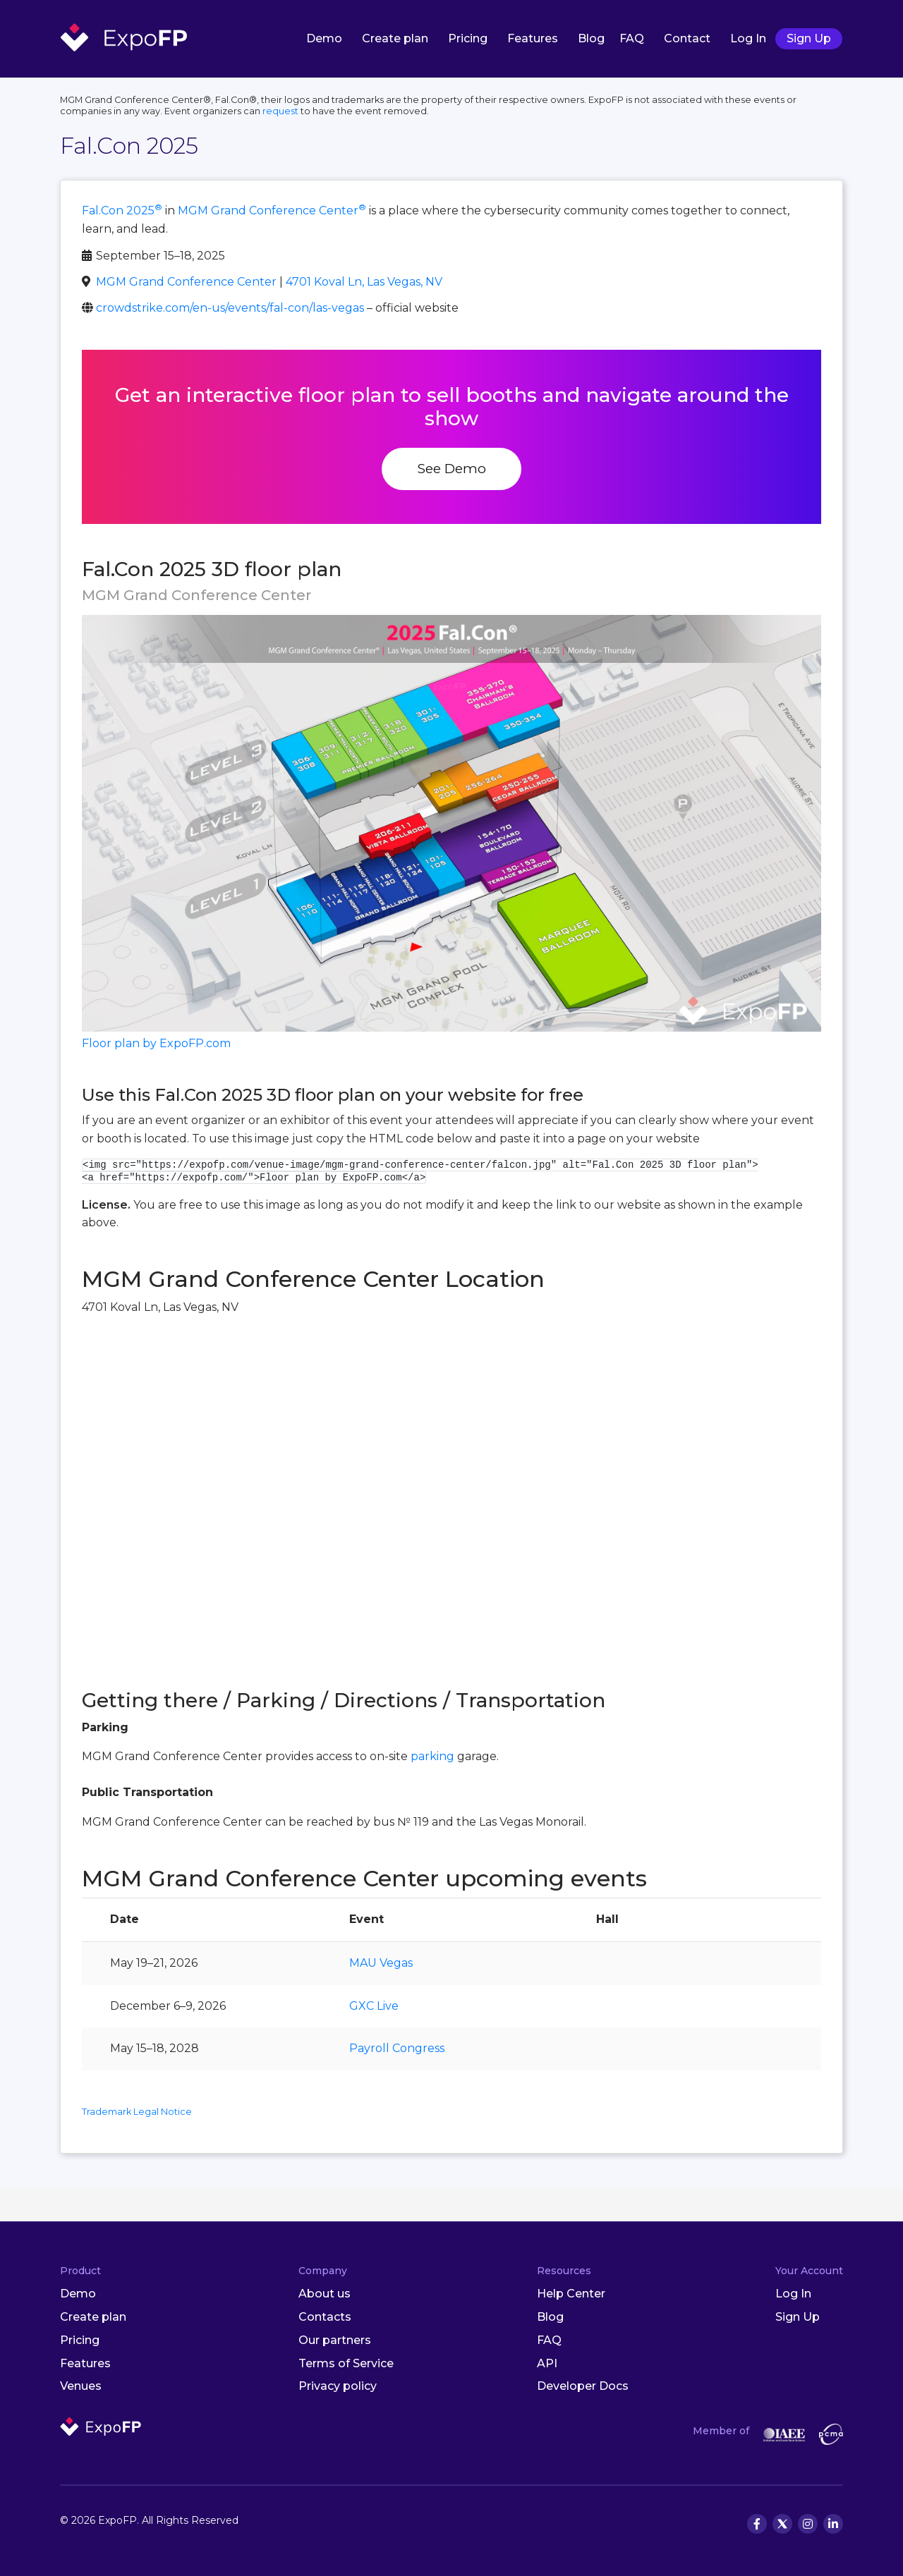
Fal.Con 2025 (122, 210)
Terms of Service (346, 2363)
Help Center (571, 2293)
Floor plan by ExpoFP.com (156, 1043)
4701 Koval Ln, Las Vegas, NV (364, 281)
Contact (687, 38)
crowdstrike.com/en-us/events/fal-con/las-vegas (230, 308)
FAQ (631, 38)
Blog (591, 38)
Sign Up (809, 38)
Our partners (334, 2340)
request (280, 111)
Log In (748, 38)
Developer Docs (583, 2386)
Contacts (324, 2317)
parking (432, 1756)
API (547, 2363)
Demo (324, 38)
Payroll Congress (396, 2048)
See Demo (451, 468)
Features (532, 38)
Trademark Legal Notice (137, 2111)
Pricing (467, 38)
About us (324, 2293)
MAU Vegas (381, 1963)
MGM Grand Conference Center (272, 210)
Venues (81, 2386)
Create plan (395, 38)
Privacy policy (337, 2386)
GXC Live (374, 2006)
